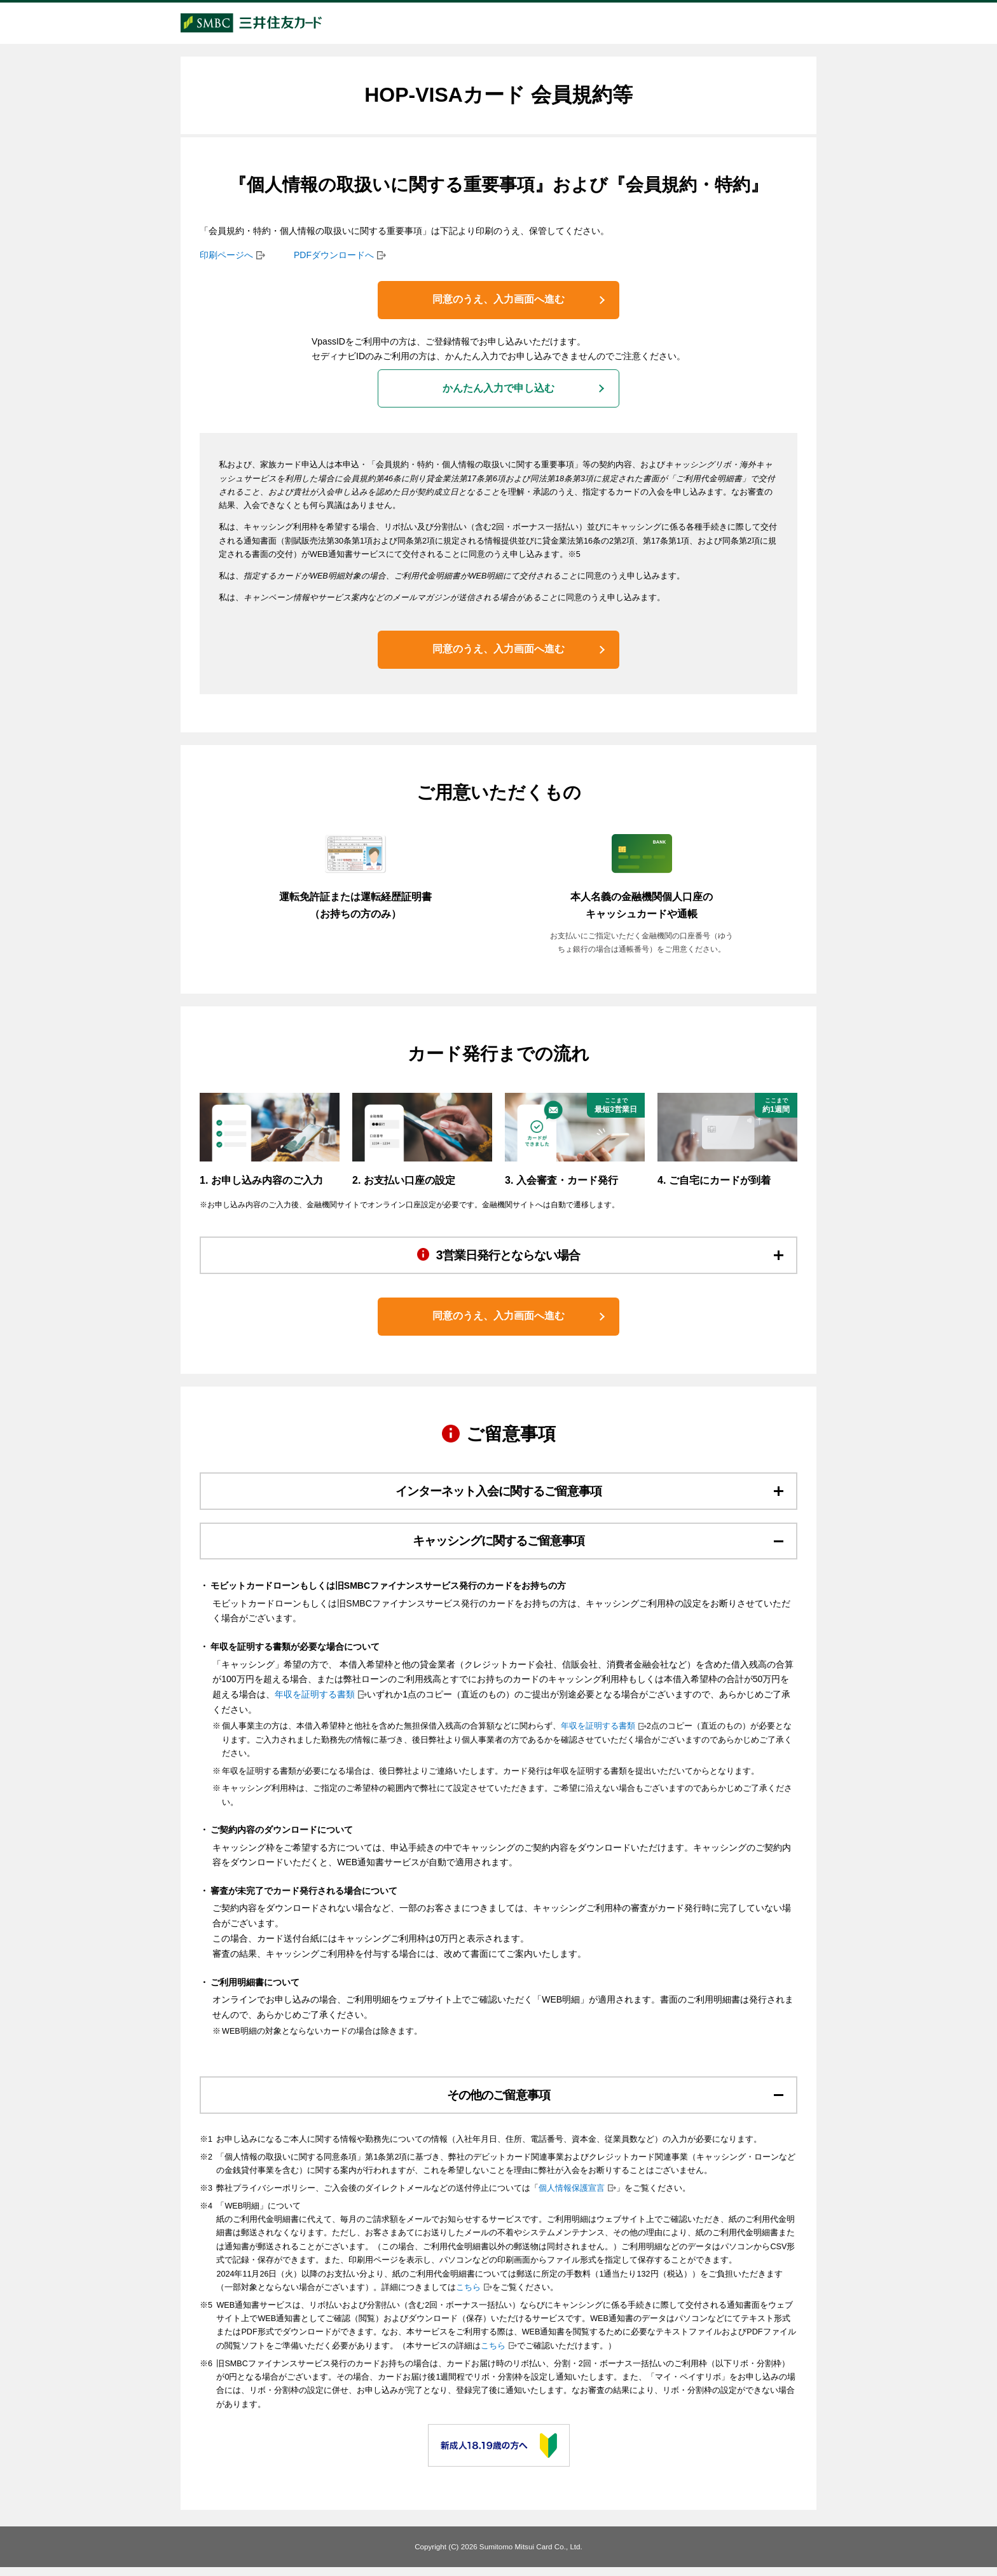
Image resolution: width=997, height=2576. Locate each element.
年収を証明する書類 (315, 1702)
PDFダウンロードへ (334, 258)
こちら (468, 2296)
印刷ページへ (226, 258)
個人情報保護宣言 (572, 2197)
